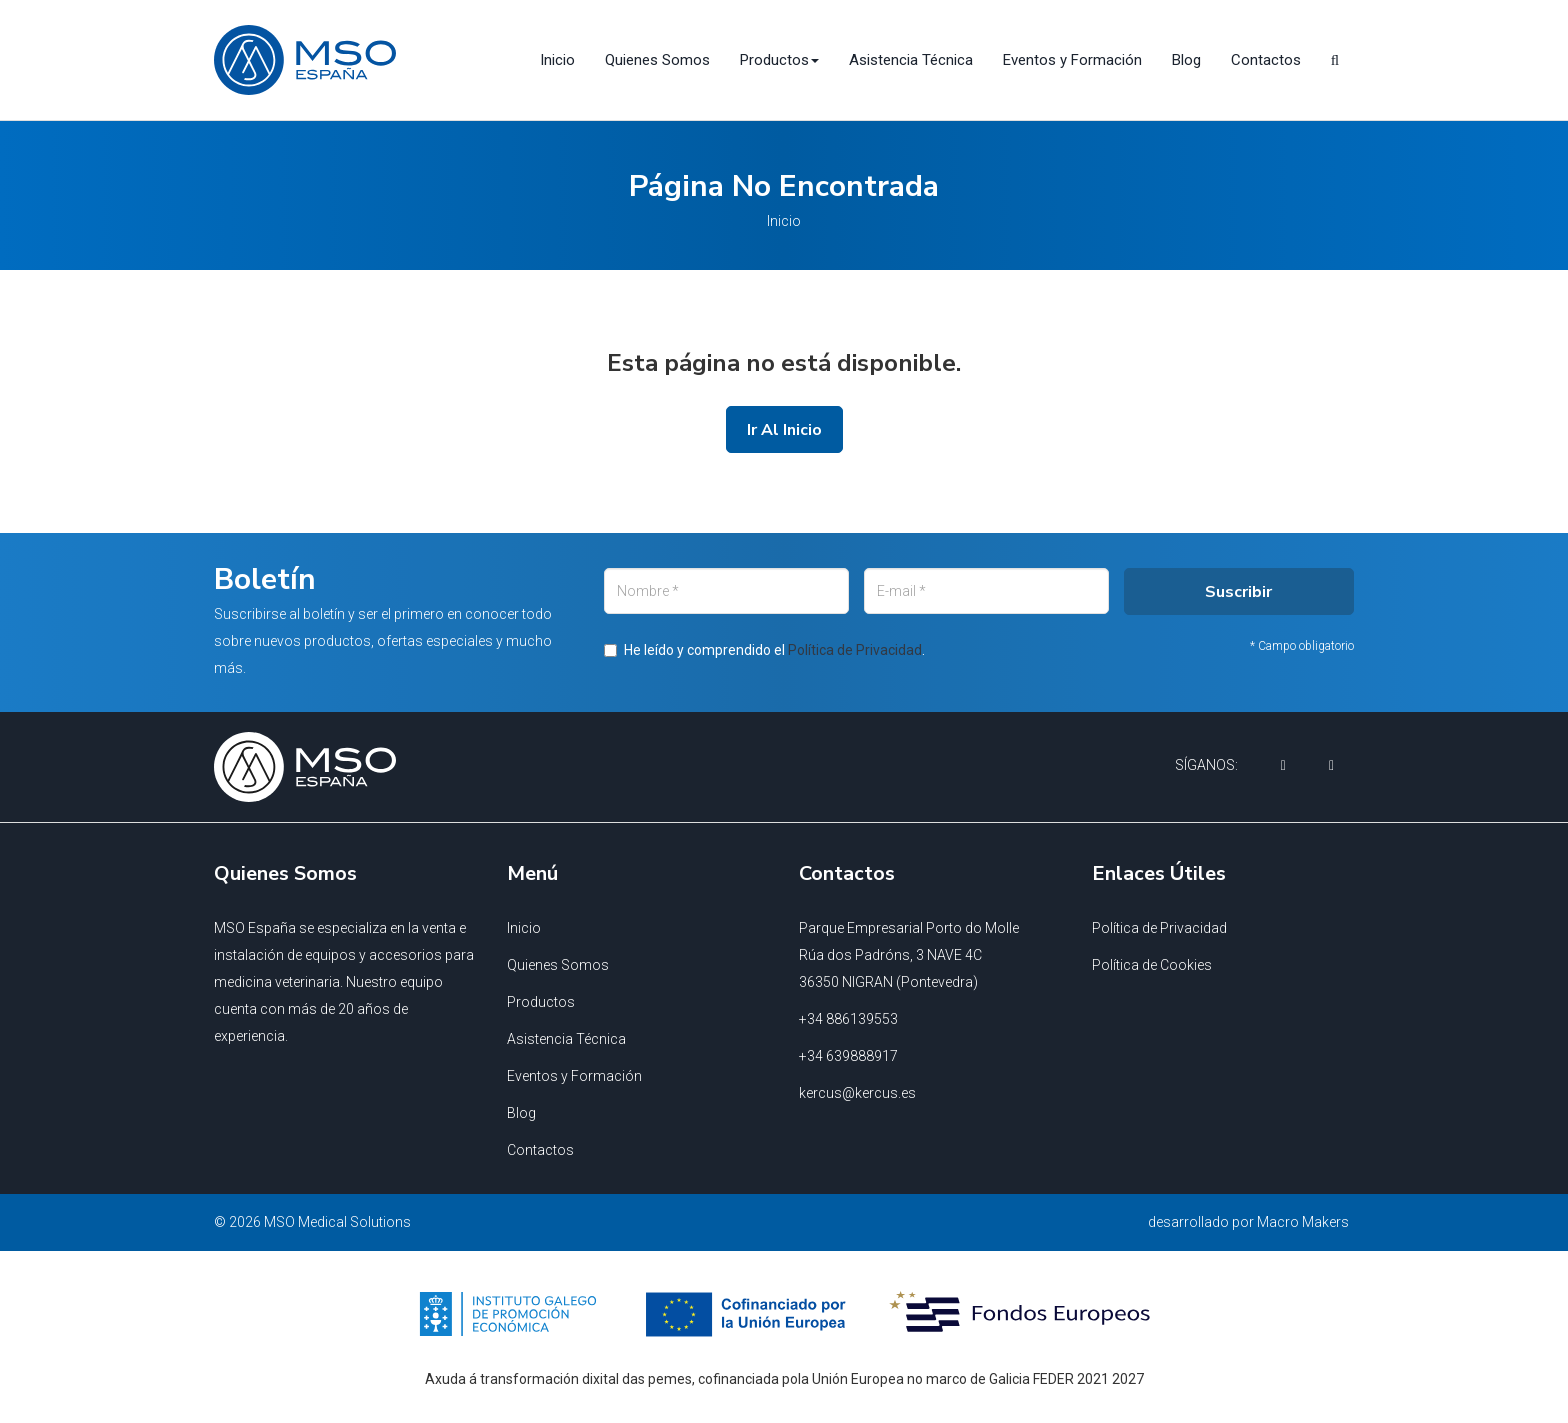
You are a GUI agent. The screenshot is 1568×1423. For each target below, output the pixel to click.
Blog (1186, 60)
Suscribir (1060, 707)
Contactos (1266, 60)
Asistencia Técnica (911, 60)
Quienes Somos (657, 60)
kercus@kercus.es (857, 1093)
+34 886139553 (848, 1019)
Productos (541, 1002)
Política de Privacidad (1159, 928)
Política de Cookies (1152, 965)
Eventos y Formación (1072, 60)
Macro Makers (1303, 1222)
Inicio (557, 60)
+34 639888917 (848, 1056)
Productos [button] (779, 60)
